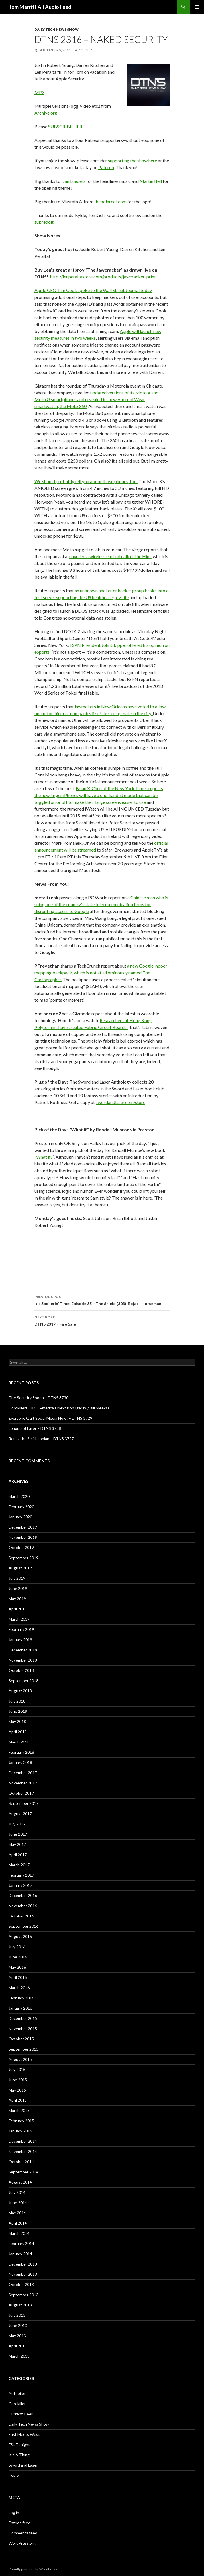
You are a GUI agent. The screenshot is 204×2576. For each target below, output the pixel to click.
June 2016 (18, 1956)
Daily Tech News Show (56, 29)
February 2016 (21, 1997)
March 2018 (19, 1742)
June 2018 (18, 1711)
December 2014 (23, 2141)
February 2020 (21, 1506)
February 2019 (21, 1629)
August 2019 (20, 1568)
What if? (44, 1156)
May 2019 (17, 1598)
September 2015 (23, 2049)
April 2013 (18, 2345)
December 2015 (23, 2018)
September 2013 (23, 2294)
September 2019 (23, 1557)
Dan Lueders (73, 181)
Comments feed (23, 2533)
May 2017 (17, 1844)
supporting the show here (132, 160)
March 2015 (19, 2110)
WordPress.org (22, 2543)
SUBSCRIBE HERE (66, 126)
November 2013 (23, 2274)
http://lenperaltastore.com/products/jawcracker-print (103, 276)
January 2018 (20, 1762)
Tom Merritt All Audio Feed (40, 7)
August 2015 (20, 2059)
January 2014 (20, 2253)
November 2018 (23, 1660)
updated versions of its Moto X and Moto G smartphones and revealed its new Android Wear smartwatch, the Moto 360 (96, 399)
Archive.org (45, 112)
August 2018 (20, 1690)
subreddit (44, 222)
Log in (14, 2512)
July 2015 (17, 2069)
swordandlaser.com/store (120, 1102)
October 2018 (21, 1670)
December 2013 (23, 2264)
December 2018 (23, 1649)
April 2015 (18, 2100)
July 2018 (17, 1701)
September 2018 (23, 1680)
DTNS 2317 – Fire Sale (102, 1320)
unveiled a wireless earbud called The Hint (110, 556)
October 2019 (21, 1547)
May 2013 (17, 2335)
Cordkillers (18, 2403)
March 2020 (19, 1496)
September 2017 (23, 1803)
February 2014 (21, 2243)
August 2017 (20, 1813)
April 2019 (18, 1608)
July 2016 (17, 1946)
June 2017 (18, 1834)
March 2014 (19, 2233)
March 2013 (19, 2356)
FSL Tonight (19, 2444)
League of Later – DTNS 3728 (35, 1428)
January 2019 (20, 1639)
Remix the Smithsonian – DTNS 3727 (41, 1438)
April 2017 (18, 1854)
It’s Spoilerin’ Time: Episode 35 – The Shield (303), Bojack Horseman (102, 1299)
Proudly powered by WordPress (33, 2569)
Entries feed (19, 2522)
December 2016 (23, 1895)
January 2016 (20, 2008)
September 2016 (23, 1926)
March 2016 (19, 1987)
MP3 (39, 92)
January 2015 (20, 2130)
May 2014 (17, 2212)
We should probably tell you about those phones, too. (86, 481)
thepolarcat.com (110, 201)
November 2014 (23, 2151)
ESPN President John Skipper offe (103, 645)
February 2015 (21, 2120)
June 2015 (18, 2079)
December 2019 (23, 1527)
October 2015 (21, 2038)
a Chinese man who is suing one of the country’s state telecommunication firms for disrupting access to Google (101, 904)
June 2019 (18, 1588)
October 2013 (21, 2284)
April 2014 (18, 2223)
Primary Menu (197, 7)
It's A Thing (19, 2454)
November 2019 (23, 1537)
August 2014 (20, 2182)
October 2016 (21, 1916)
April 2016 (18, 1977)
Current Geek (21, 2413)
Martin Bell (151, 181)
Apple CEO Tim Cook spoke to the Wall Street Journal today (93, 290)
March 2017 (19, 1864)
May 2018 (17, 1721)
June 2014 (18, 2202)
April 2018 (18, 1731)
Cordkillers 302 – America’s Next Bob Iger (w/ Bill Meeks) (59, 1407)
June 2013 (18, 2325)
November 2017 (23, 1782)
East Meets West (24, 2434)
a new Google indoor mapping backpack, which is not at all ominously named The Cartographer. (100, 972)
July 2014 (17, 2192)
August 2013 (20, 2304)
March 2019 (19, 1619)
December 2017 (23, 1772)
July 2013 (17, 2315)
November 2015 (23, 2028)
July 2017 (17, 1823)
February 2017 (21, 1875)
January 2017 (20, 1885)
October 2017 (21, 1793)
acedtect (86, 50)
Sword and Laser (23, 2465)
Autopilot (17, 2393)
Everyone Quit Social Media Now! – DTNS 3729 (50, 1418)
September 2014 (23, 2171)
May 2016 (17, 1967)
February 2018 (21, 1752)
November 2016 (23, 1905)
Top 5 (14, 2475)
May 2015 (17, 2090)
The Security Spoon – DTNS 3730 (38, 1397)
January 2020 (20, 1516)
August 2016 (20, 1936)
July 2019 (17, 1578)
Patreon (106, 167)
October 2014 (21, 2161)
